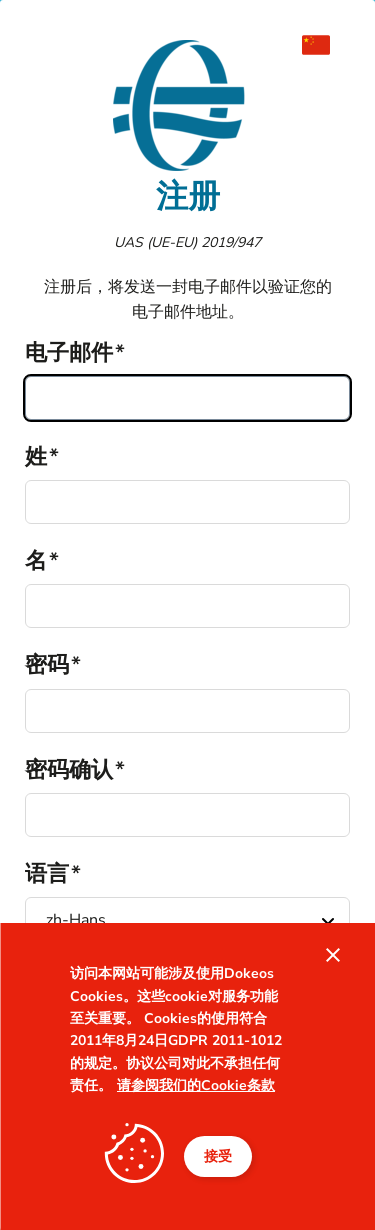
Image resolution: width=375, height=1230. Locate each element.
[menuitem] (326, 45)
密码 (47, 665)
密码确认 (69, 770)
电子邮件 (69, 353)
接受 (218, 1156)
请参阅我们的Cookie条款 (196, 1085)
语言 (47, 874)
